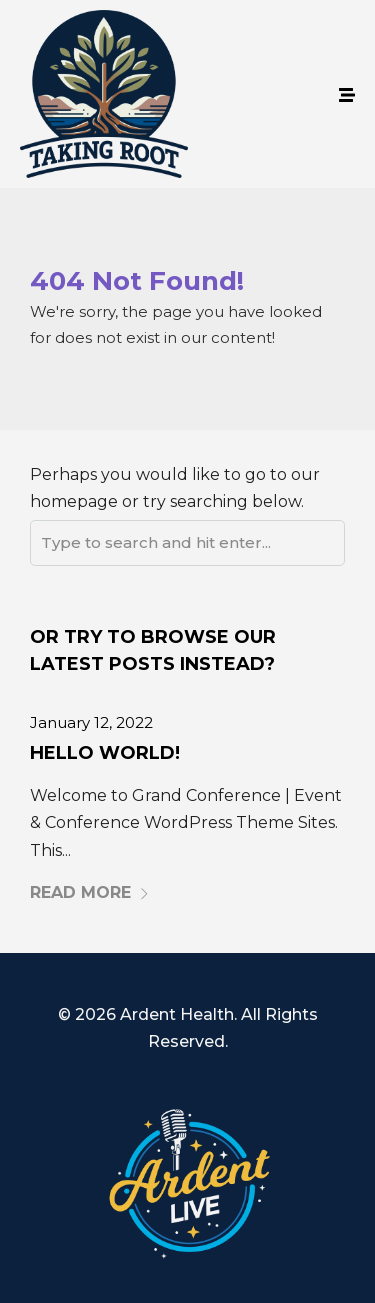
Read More (90, 892)
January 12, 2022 (91, 722)
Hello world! (105, 753)
